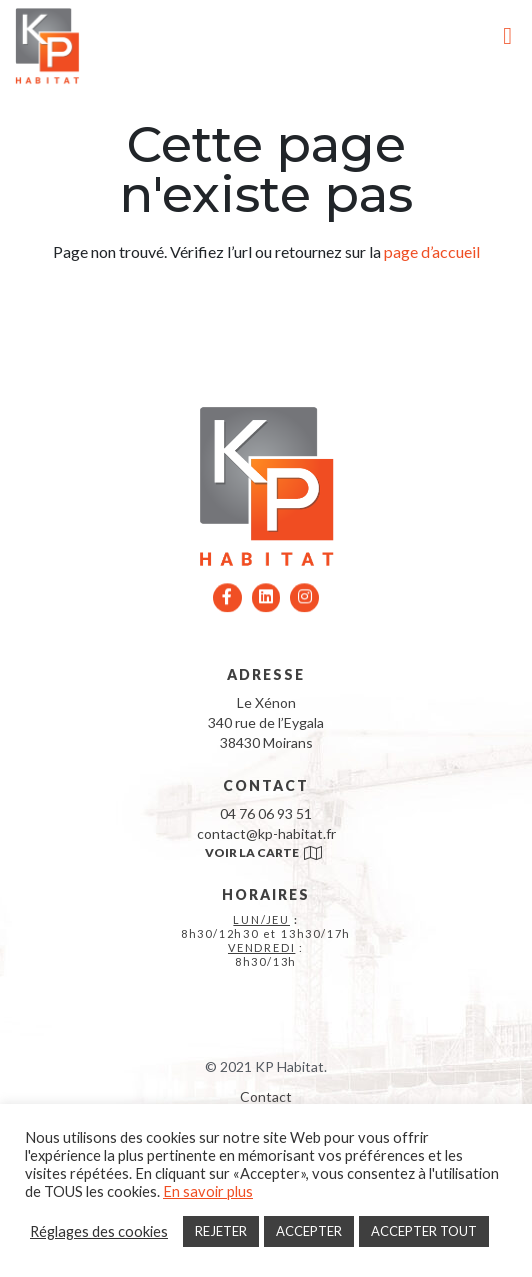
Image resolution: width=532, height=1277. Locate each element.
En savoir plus (208, 1191)
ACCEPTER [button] (309, 1231)
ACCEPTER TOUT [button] (424, 1231)
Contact (266, 1096)
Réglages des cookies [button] (99, 1231)
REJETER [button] (221, 1231)
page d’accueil (432, 251)
